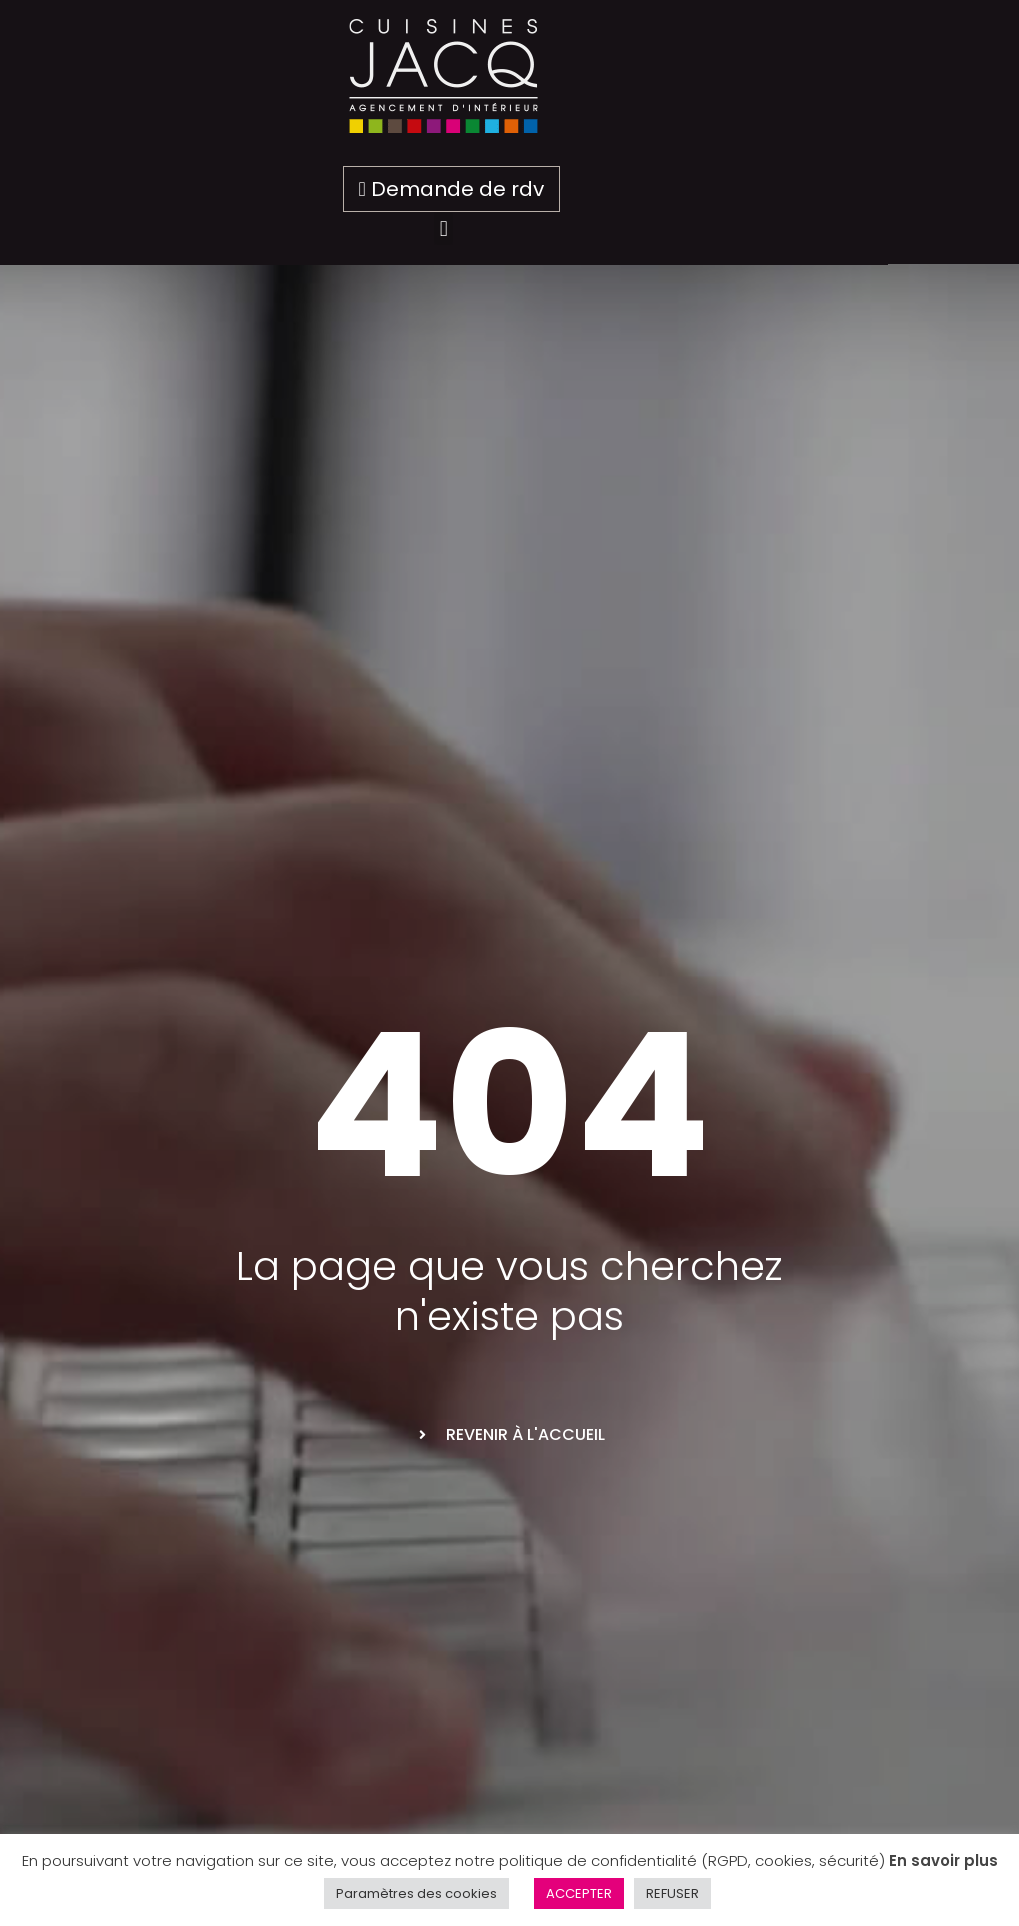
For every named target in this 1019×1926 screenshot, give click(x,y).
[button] (509, 228)
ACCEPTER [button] (579, 1893)
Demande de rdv (516, 189)
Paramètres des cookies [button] (416, 1893)
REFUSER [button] (672, 1893)
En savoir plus (943, 1860)
